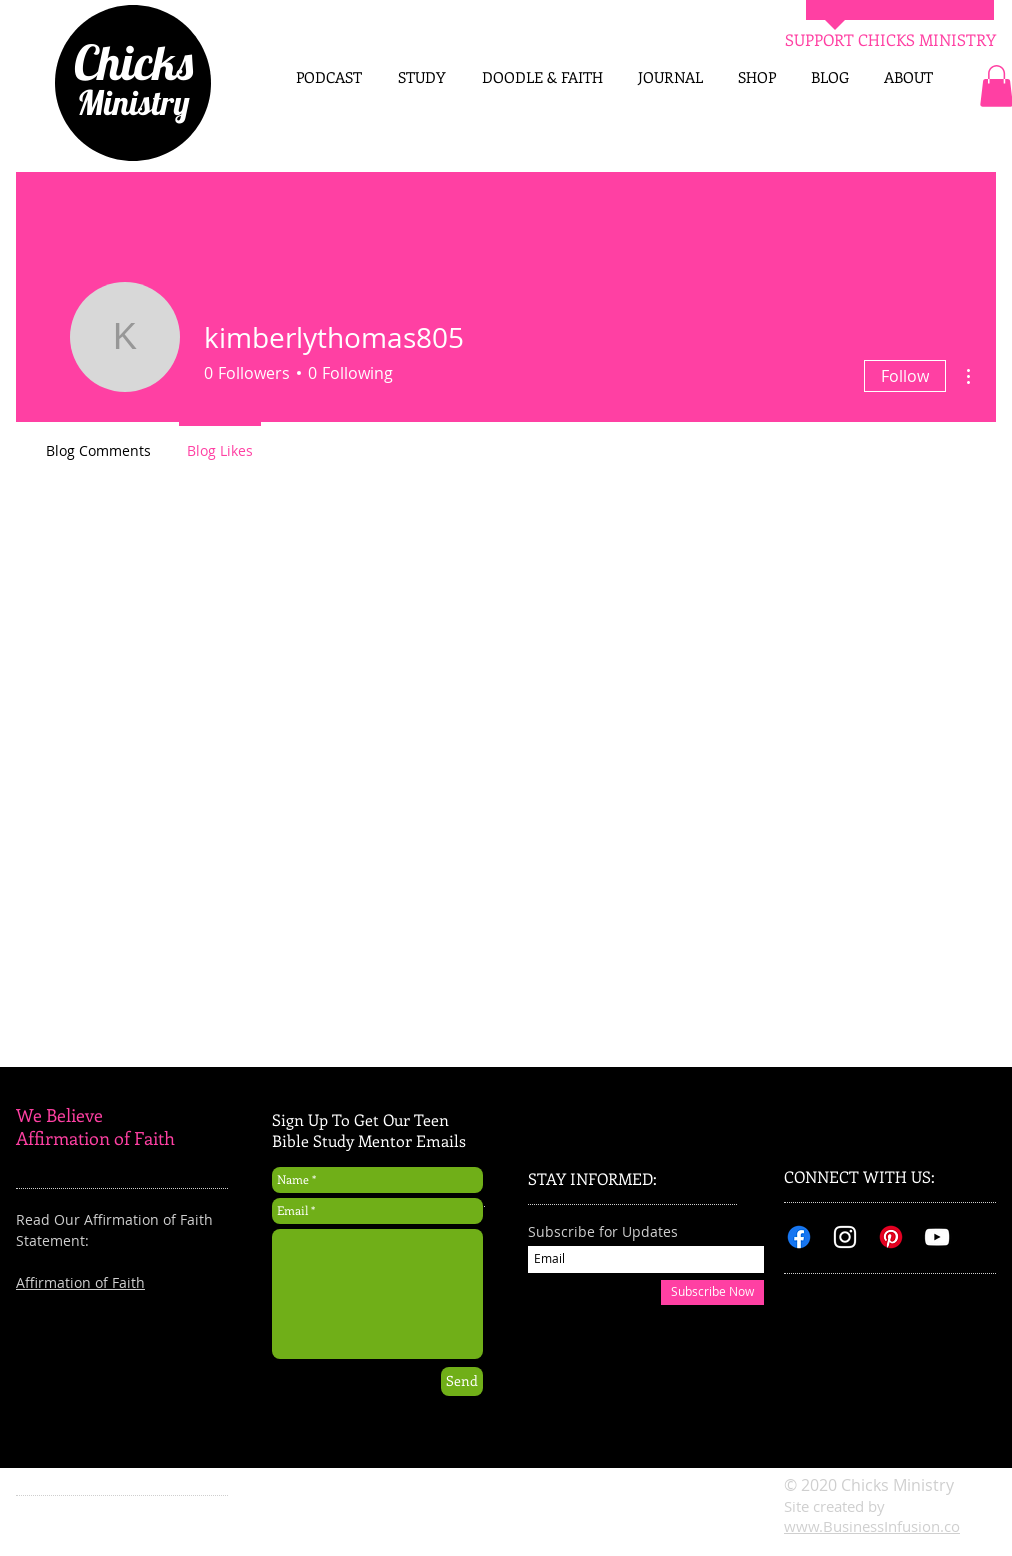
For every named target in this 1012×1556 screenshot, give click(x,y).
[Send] (462, 1381)
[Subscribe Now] (712, 1292)
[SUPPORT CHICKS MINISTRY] (890, 40)
